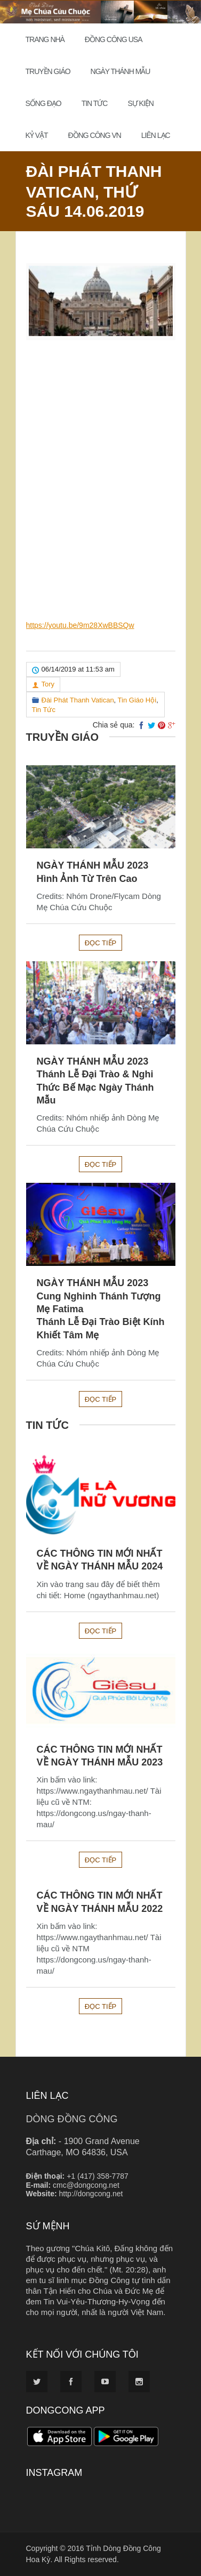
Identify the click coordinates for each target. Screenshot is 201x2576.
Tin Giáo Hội (137, 700)
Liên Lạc (155, 135)
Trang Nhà (45, 39)
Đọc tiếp (100, 943)
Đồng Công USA (113, 39)
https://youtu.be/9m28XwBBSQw (80, 625)
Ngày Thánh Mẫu (120, 71)
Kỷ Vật (37, 135)
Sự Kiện (140, 103)
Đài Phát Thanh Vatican (78, 700)
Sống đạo (43, 103)
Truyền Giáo (48, 71)
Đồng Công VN (94, 135)
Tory (48, 684)
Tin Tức (95, 103)
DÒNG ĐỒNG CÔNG (72, 2119)
